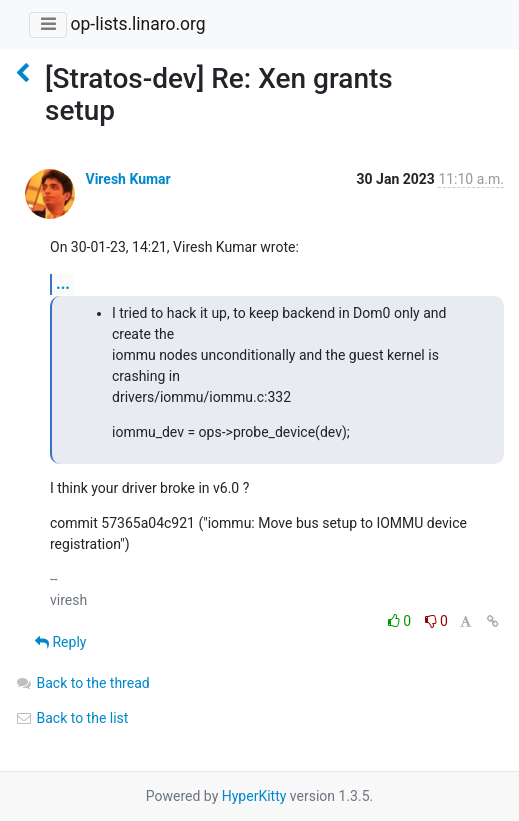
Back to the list (71, 718)
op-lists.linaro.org (137, 24)
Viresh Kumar (127, 179)
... (63, 283)
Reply (60, 642)
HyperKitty (254, 796)
